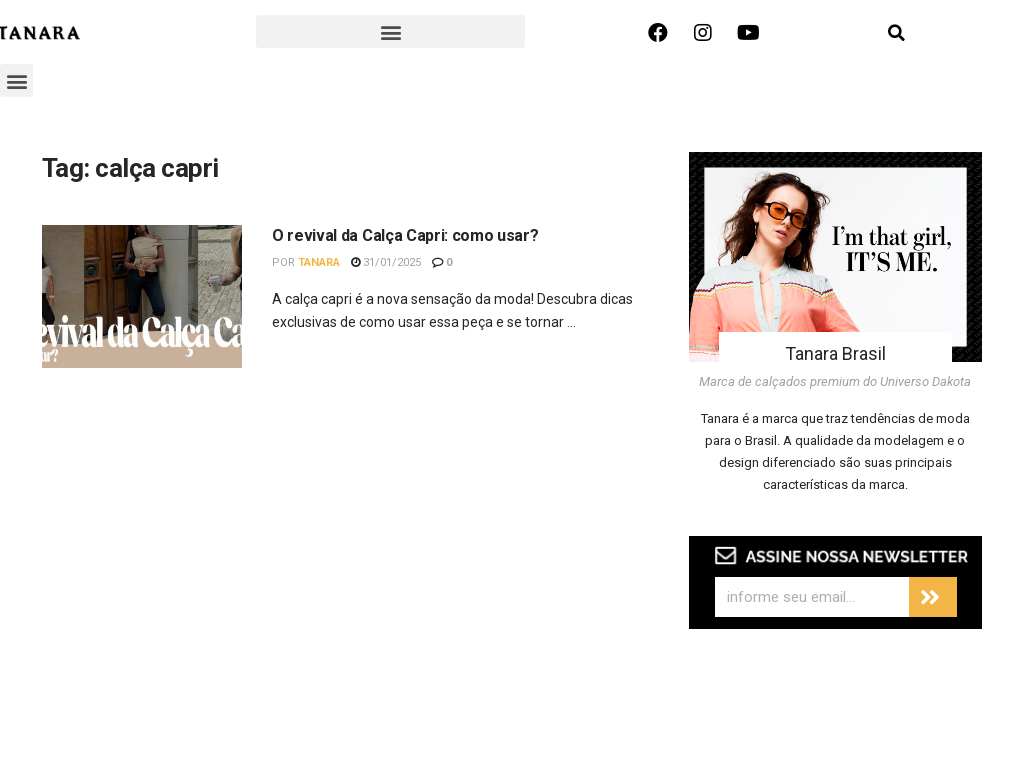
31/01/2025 (386, 262)
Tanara (319, 262)
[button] (390, 31)
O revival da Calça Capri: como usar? (405, 235)
